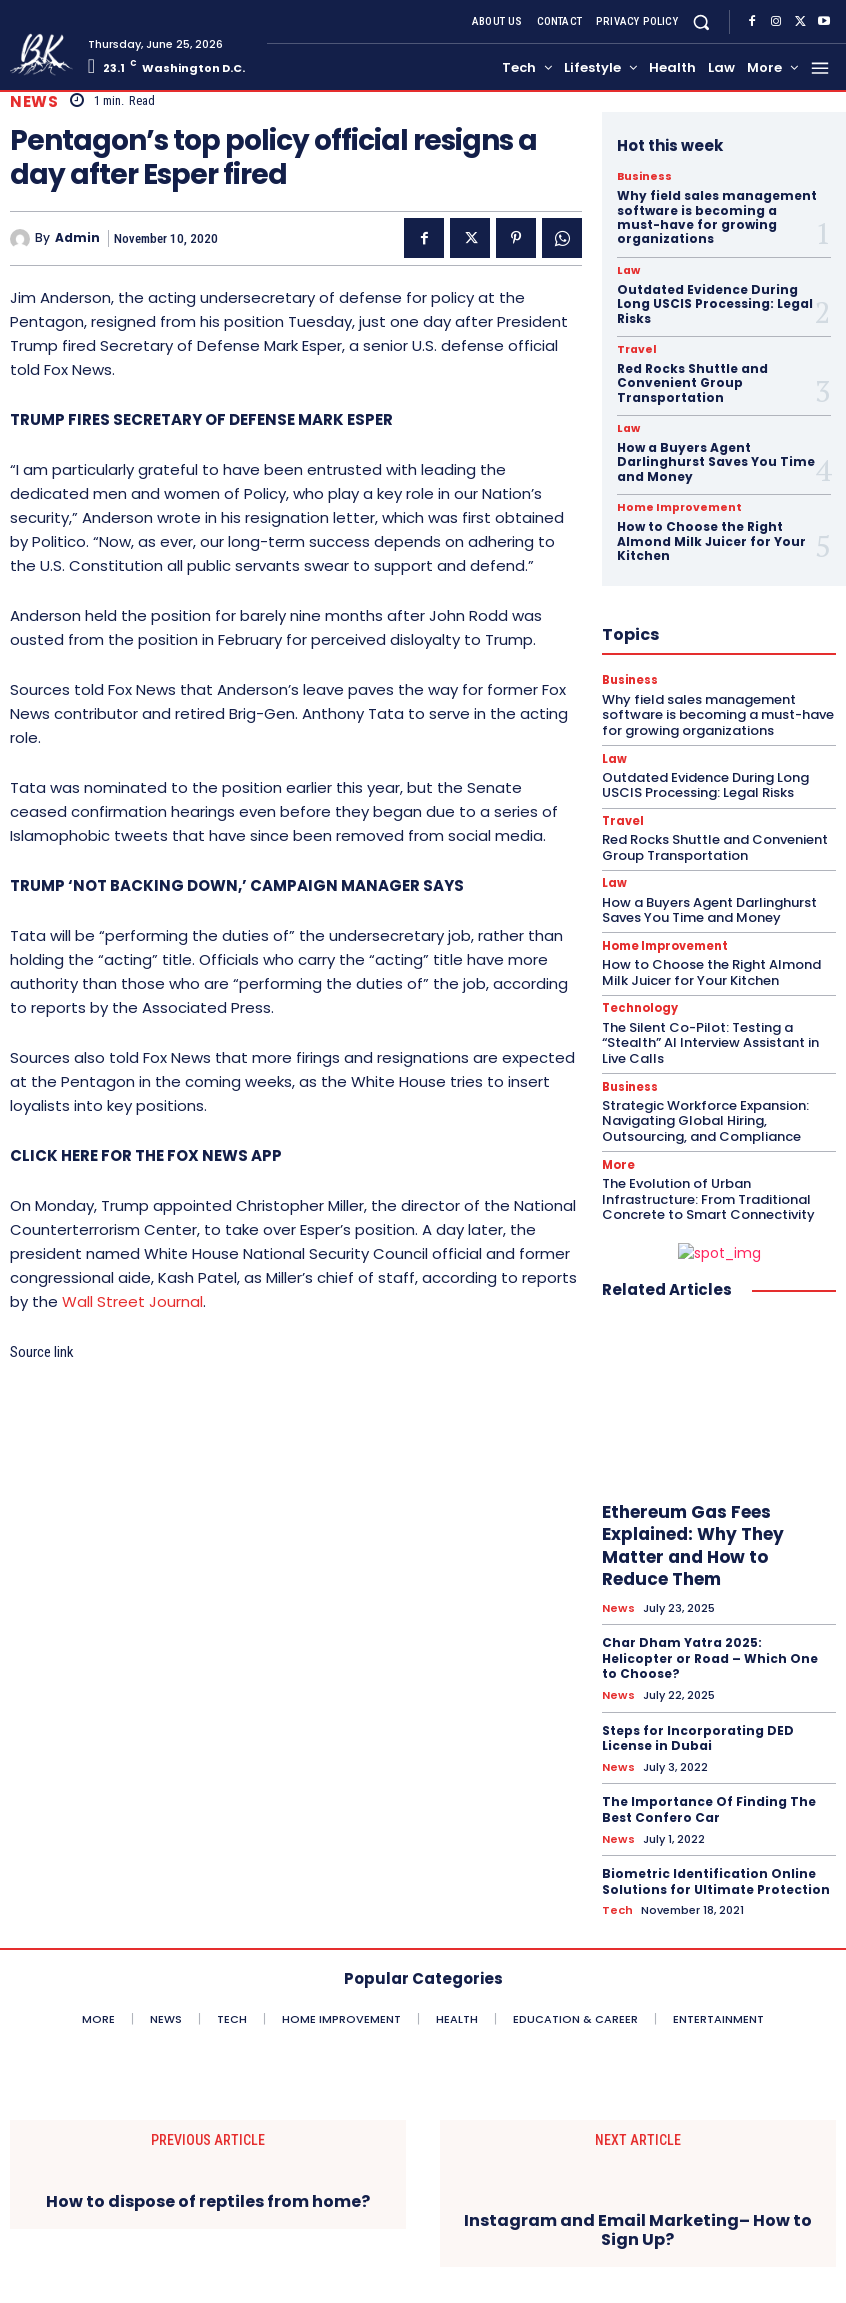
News (34, 101)
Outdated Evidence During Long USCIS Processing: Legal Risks (715, 304)
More (618, 1163)
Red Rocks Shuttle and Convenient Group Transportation (692, 383)
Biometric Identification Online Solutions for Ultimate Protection (716, 1877)
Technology (639, 1007)
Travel (635, 350)
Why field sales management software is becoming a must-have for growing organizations (717, 217)
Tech (617, 1906)
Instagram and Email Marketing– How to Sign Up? (638, 2226)
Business (641, 177)
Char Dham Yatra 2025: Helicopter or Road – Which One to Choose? (710, 1656)
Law (628, 271)
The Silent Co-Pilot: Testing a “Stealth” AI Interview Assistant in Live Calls (710, 1041)
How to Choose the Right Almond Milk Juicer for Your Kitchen (711, 541)
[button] (701, 21)
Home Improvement (673, 508)
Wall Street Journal (132, 1301)
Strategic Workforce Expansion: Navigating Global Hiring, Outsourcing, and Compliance (705, 1119)
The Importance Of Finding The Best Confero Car (709, 1806)
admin (77, 238)
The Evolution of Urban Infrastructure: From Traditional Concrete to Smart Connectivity (708, 1197)
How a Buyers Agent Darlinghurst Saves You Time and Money (716, 462)
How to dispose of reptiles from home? (208, 2197)
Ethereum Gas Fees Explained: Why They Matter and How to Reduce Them (693, 1543)
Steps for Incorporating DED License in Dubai (698, 1735)
